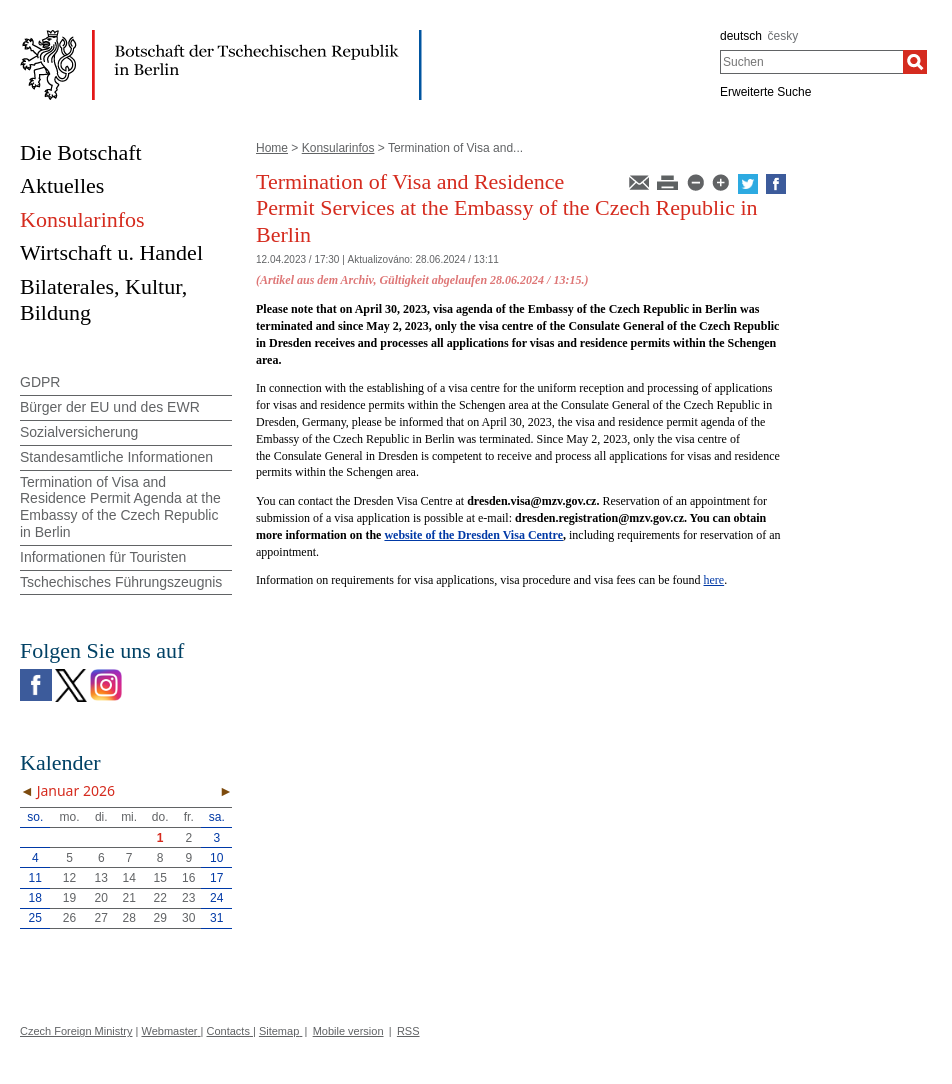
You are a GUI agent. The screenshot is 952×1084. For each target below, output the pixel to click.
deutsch (741, 36)
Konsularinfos (338, 148)
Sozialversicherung (79, 432)
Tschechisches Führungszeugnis (121, 582)
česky (783, 36)
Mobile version (348, 1031)
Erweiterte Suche (765, 92)
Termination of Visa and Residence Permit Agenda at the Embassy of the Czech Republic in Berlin (120, 507)
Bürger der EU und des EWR (110, 407)
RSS (408, 1031)
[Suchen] (915, 62)
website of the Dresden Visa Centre (473, 535)
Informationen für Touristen (103, 557)
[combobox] (811, 62)
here (714, 580)
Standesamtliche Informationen (116, 457)
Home (272, 148)
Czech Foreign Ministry (76, 1031)
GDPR (40, 382)
